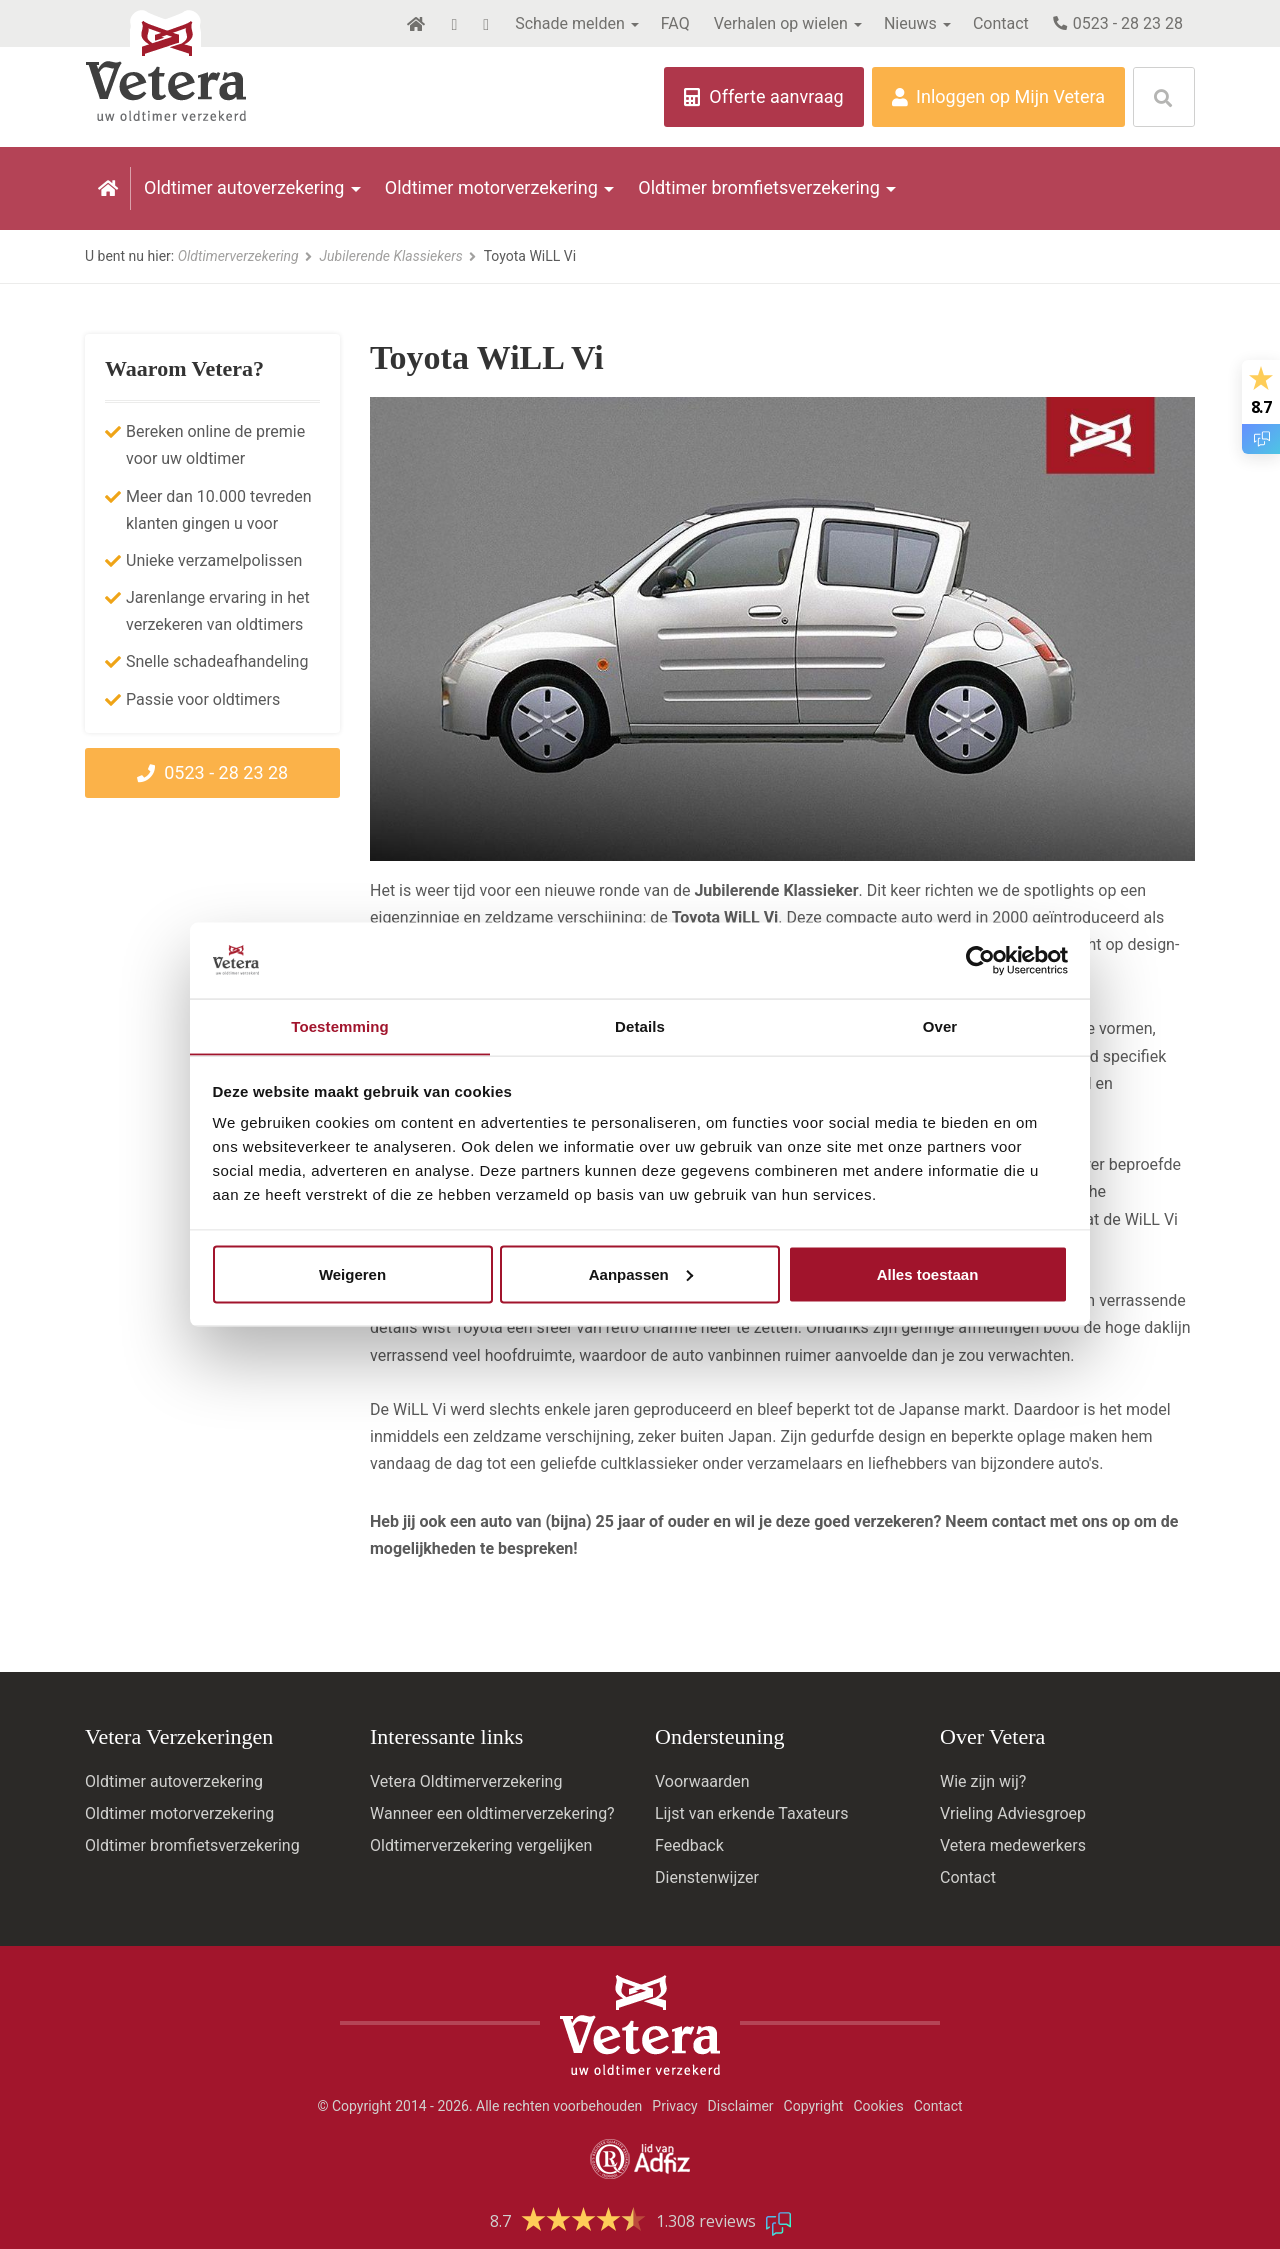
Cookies (878, 2106)
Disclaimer (741, 2106)
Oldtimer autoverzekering (244, 187)
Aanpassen (641, 1274)
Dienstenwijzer (707, 1877)
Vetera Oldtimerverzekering (466, 1781)
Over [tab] (940, 1025)
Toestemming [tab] (340, 1025)
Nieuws (910, 23)
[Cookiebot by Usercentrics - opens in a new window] (980, 960)
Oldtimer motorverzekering (491, 187)
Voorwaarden (702, 1781)
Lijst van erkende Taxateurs (752, 1813)
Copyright (814, 2106)
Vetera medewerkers (1013, 1845)
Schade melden (570, 23)
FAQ (675, 23)
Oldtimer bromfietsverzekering (758, 187)
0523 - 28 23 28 (1118, 23)
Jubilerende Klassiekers (398, 256)
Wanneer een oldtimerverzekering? (492, 1813)
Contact (1001, 23)
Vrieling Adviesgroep (1013, 1813)
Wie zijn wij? (983, 1781)
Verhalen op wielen (781, 23)
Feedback (689, 1845)
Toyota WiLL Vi (530, 256)
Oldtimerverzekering (245, 256)
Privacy (674, 2106)
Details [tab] (640, 1025)
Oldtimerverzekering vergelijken (481, 1845)
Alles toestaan (928, 1274)
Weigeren (352, 1274)
